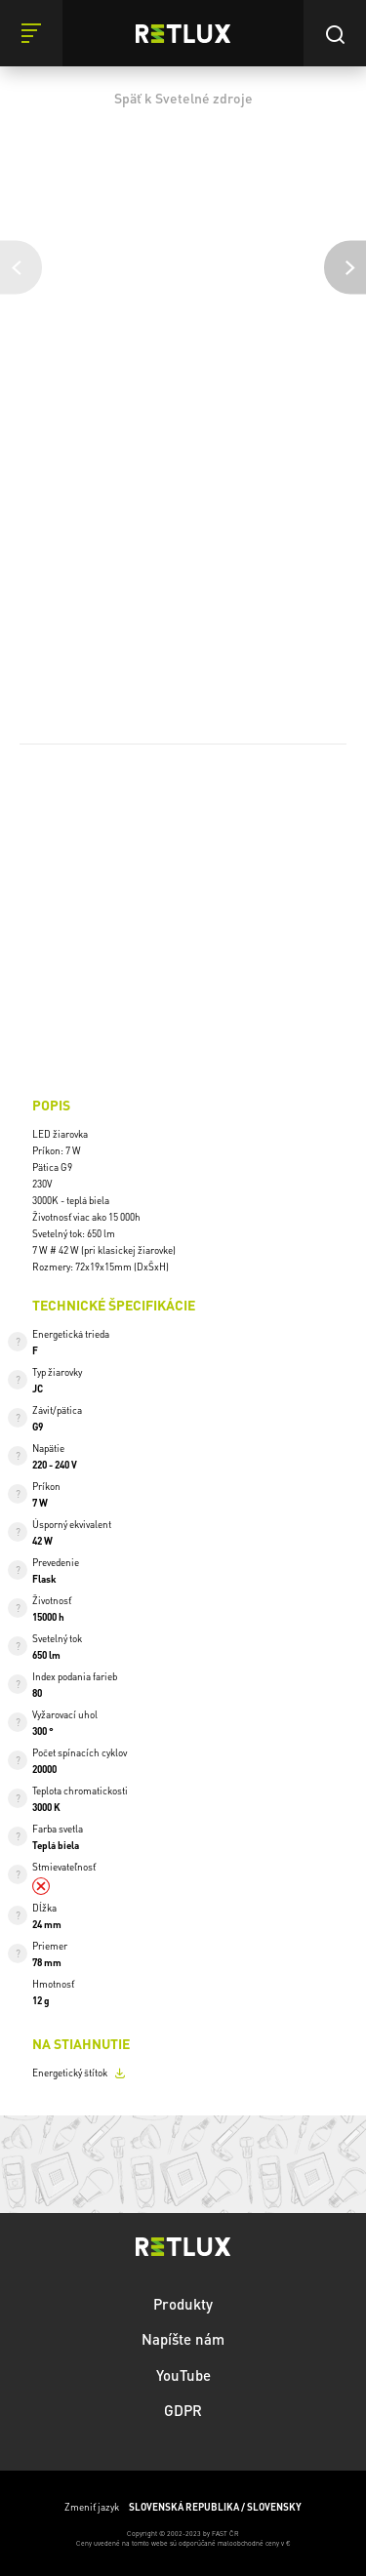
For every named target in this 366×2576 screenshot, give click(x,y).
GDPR (183, 2409)
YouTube (183, 2374)
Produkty (183, 2303)
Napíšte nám (183, 2338)
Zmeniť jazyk (183, 2506)
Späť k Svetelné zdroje (183, 97)
